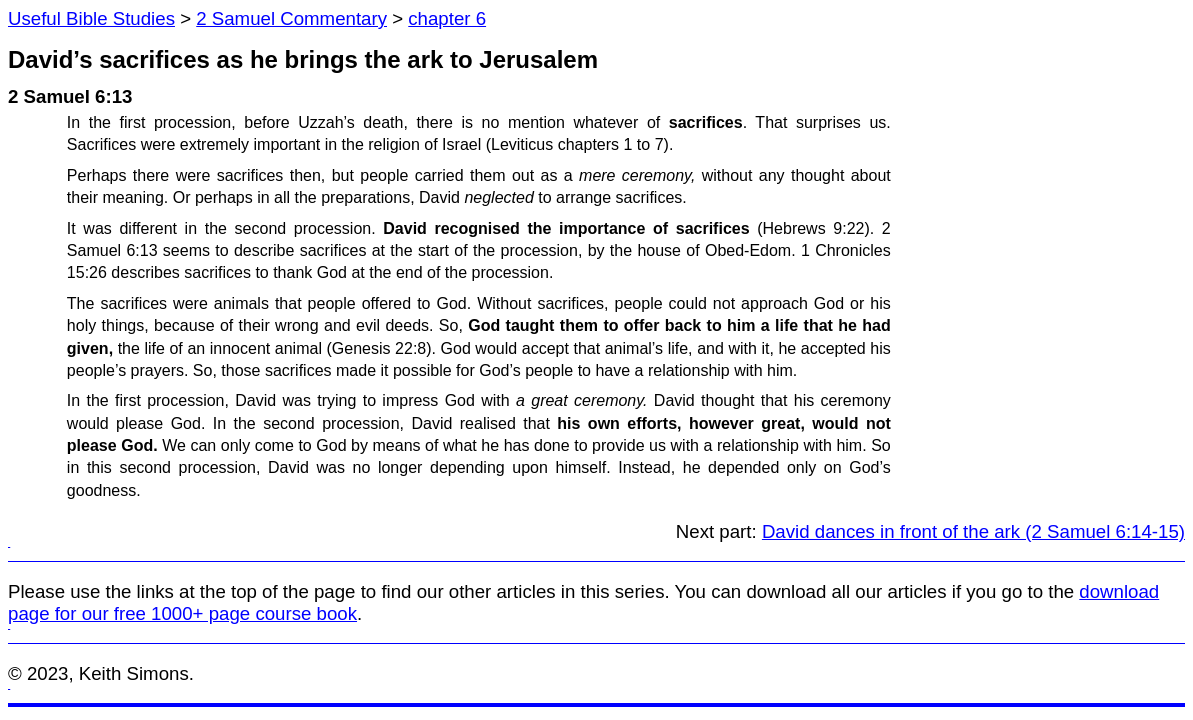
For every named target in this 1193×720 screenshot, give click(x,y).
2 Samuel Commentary (291, 18)
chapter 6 (447, 18)
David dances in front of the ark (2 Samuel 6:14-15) (973, 531)
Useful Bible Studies (91, 18)
